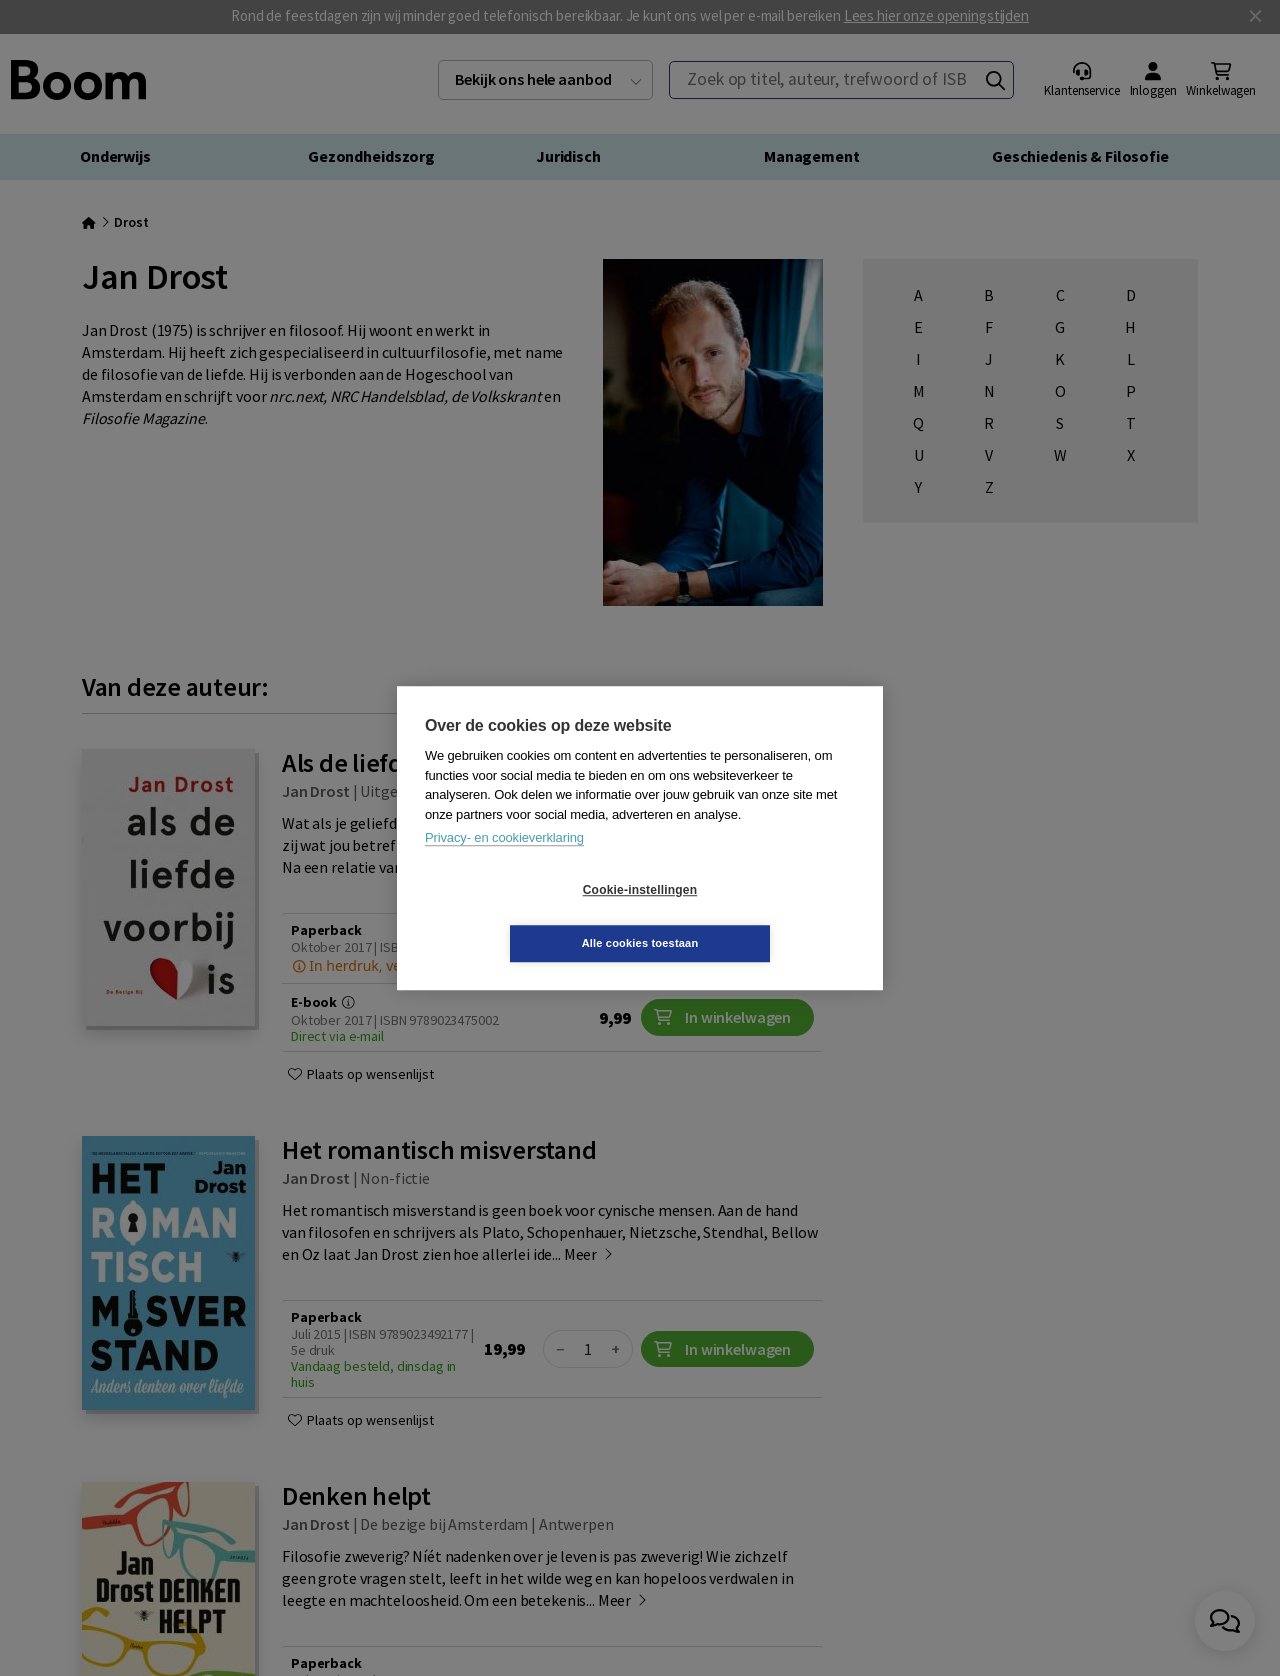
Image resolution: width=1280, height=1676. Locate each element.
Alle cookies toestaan (759, 916)
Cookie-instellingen (521, 917)
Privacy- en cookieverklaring (504, 864)
